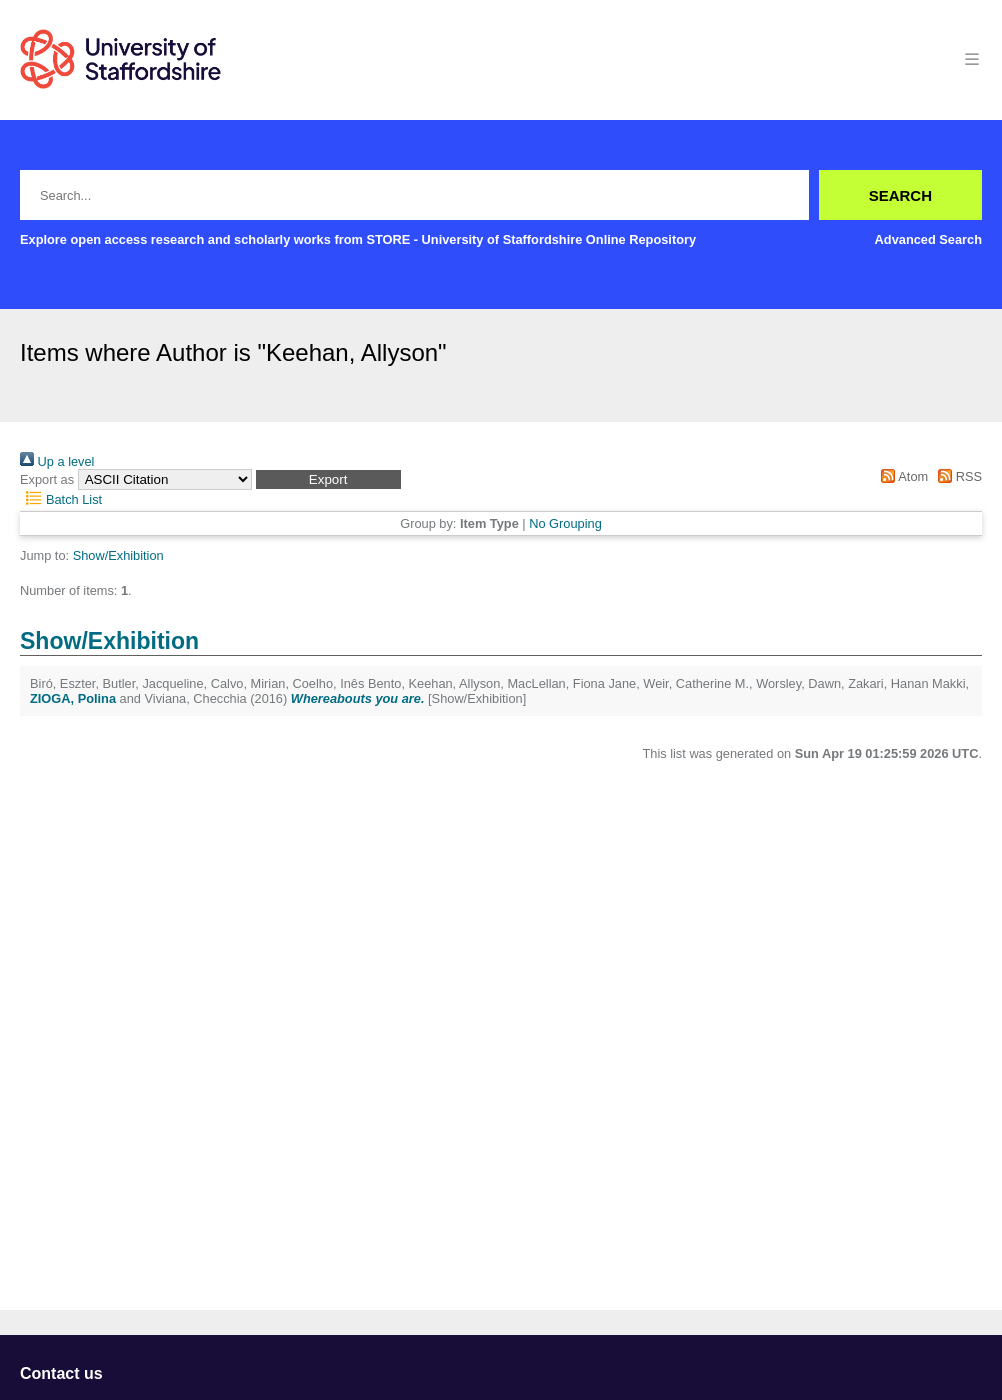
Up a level (57, 461)
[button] (328, 479)
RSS (957, 476)
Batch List (61, 499)
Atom (901, 476)
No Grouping (565, 523)
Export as (47, 479)
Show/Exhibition (118, 555)
